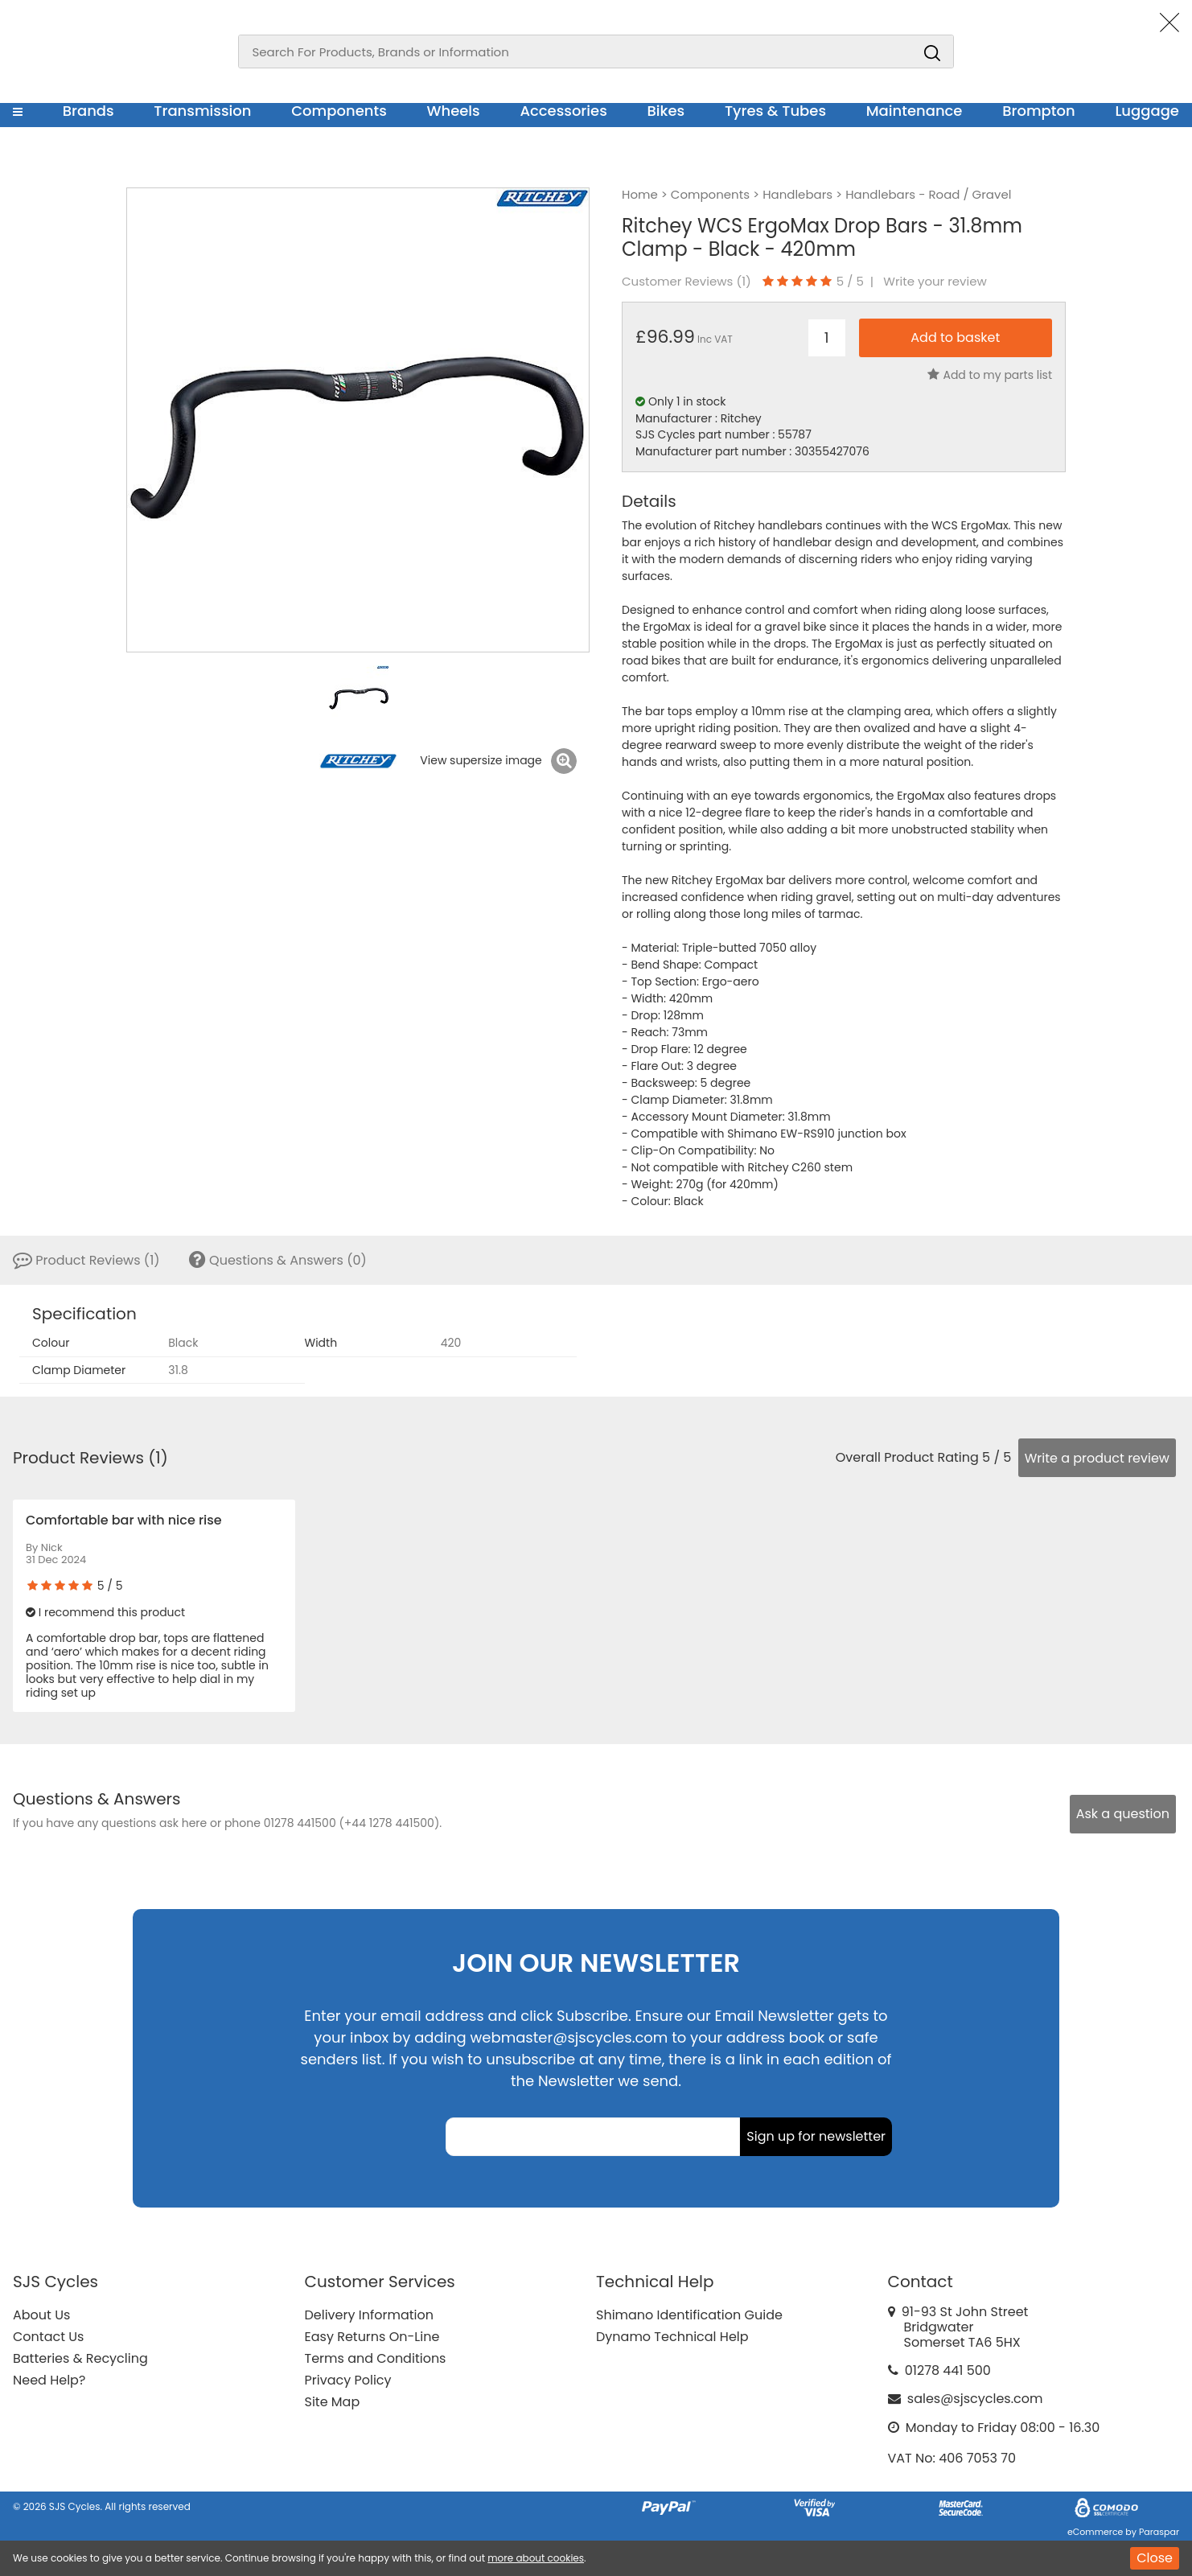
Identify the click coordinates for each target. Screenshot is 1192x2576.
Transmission (202, 111)
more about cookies (535, 2558)
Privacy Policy (348, 2380)
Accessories (563, 111)
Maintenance (914, 111)
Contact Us (48, 2336)
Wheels (452, 111)
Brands (88, 111)
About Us (41, 2315)
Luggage (1147, 111)
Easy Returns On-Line (372, 2336)
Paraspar (1159, 2531)
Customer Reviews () (686, 281)
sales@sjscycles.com (975, 2398)
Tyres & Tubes (775, 111)
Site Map (332, 2402)
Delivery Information (369, 2315)
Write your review (935, 281)
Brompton (1038, 111)
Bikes (665, 111)
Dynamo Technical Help (672, 2336)
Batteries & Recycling (80, 2358)
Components (339, 111)
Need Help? (49, 2380)
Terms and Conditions (375, 2358)
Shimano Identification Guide (689, 2315)
